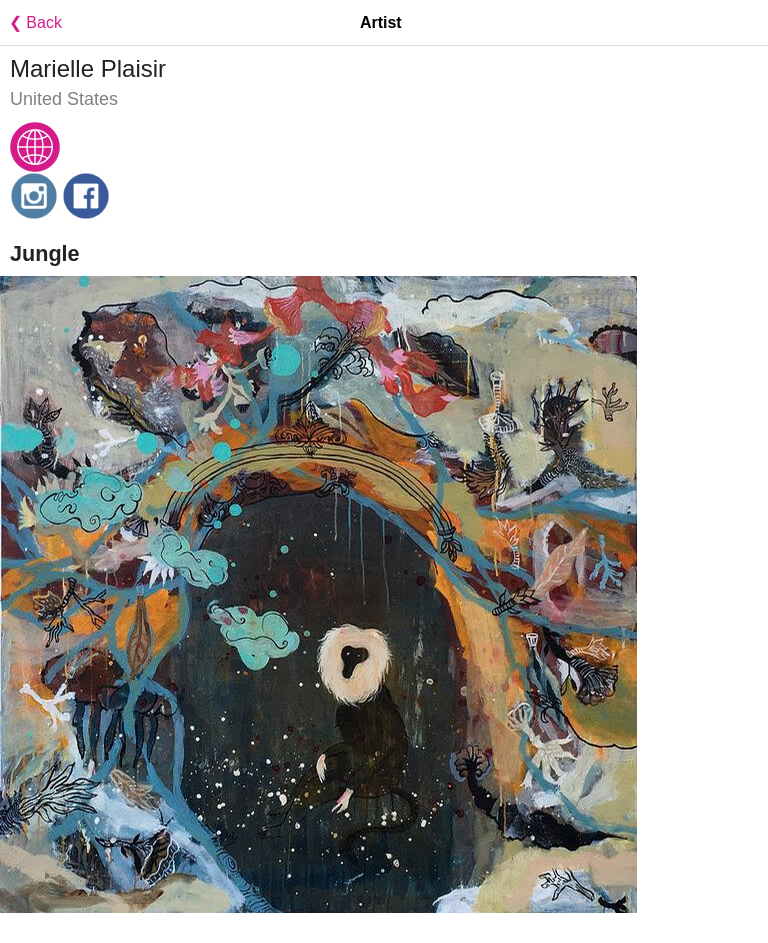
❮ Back (31, 22)
